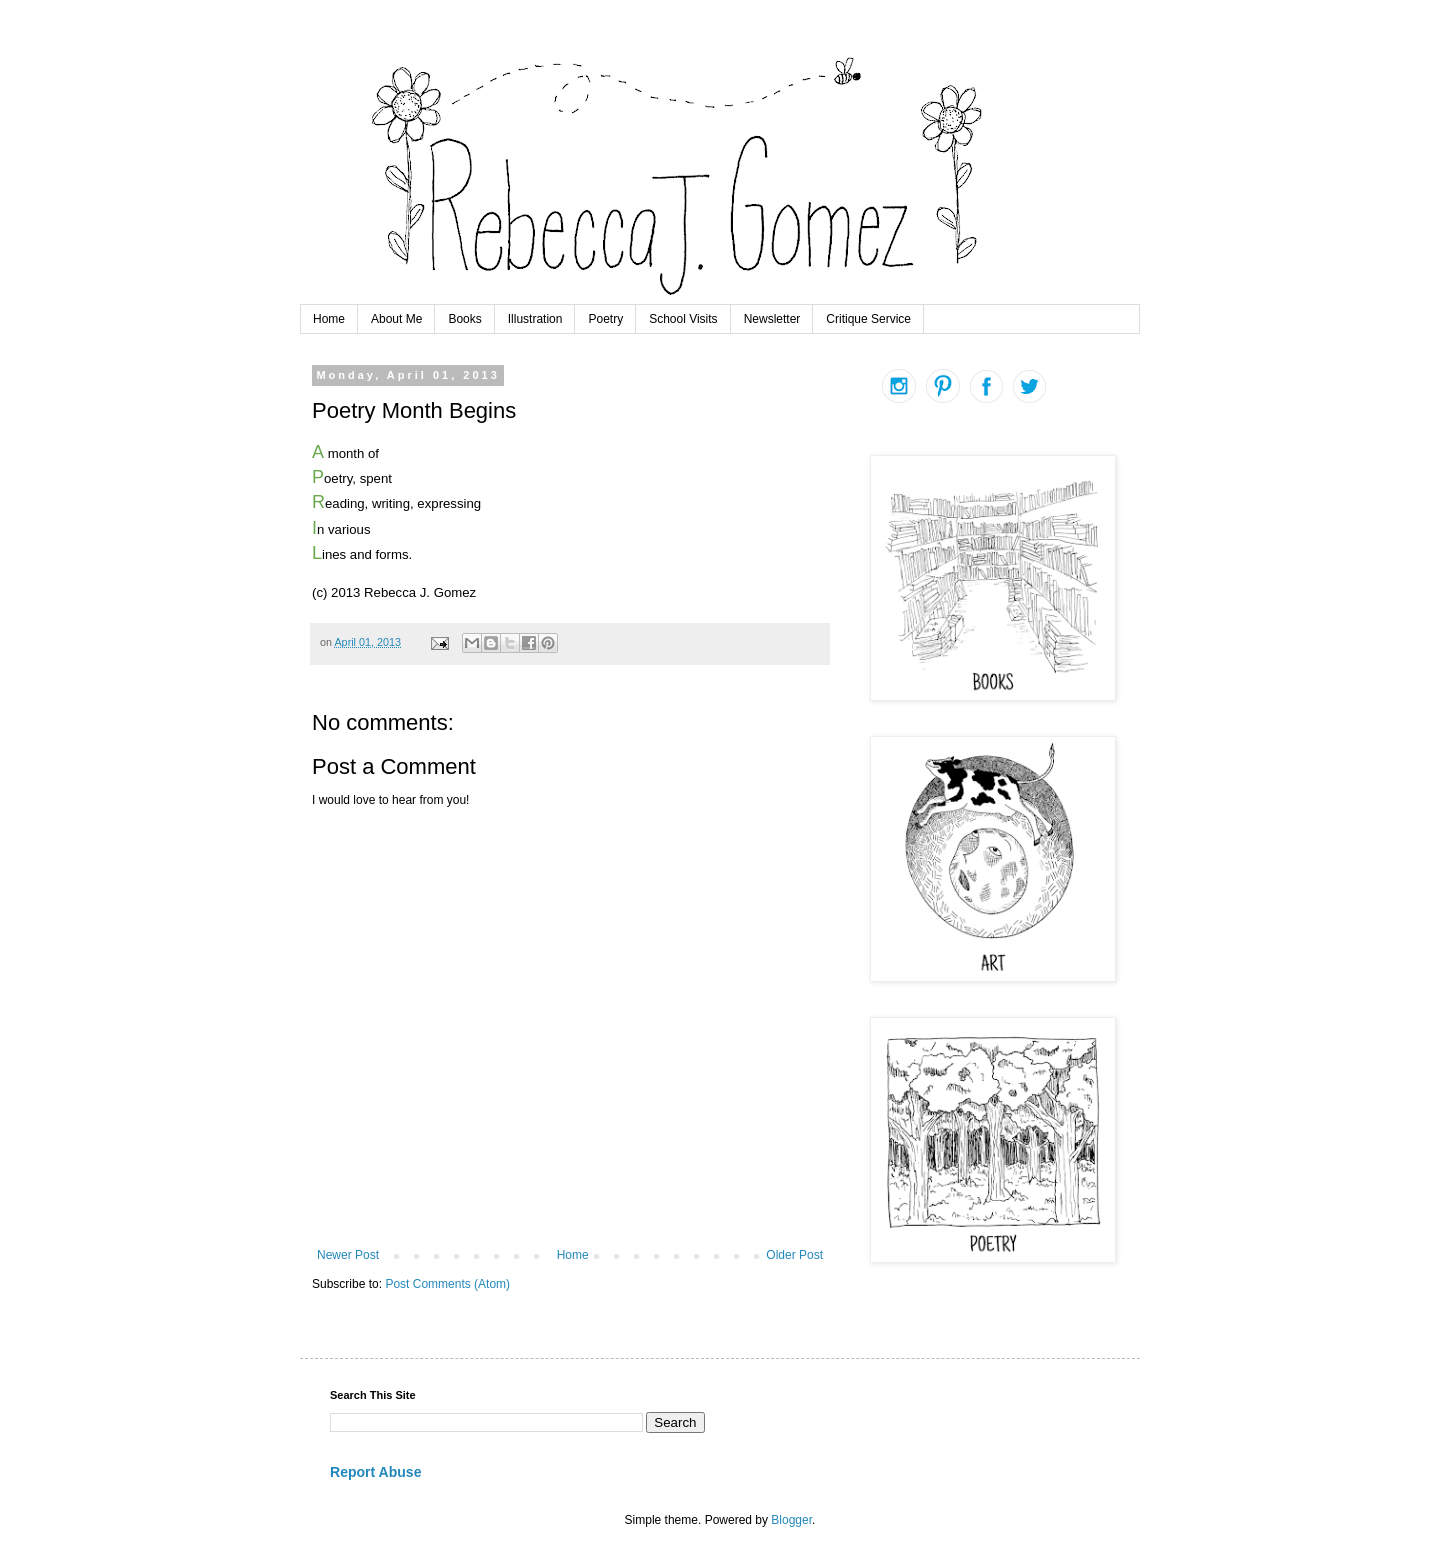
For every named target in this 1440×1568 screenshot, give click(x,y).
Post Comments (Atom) (447, 1284)
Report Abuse (375, 1472)
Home (329, 319)
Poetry (605, 319)
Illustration (535, 319)
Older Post (794, 1255)
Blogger (791, 1520)
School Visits (683, 319)
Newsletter (772, 319)
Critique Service (868, 319)
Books (464, 319)
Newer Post (348, 1255)
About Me (396, 319)
